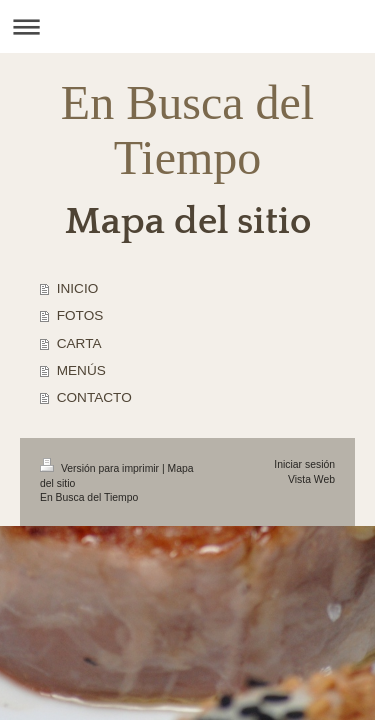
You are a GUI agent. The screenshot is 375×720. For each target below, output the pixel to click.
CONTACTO (94, 397)
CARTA (79, 343)
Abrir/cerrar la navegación (187, 26)
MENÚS (81, 370)
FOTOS (80, 315)
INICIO (78, 288)
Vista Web (311, 479)
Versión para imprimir (101, 468)
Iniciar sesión (304, 464)
